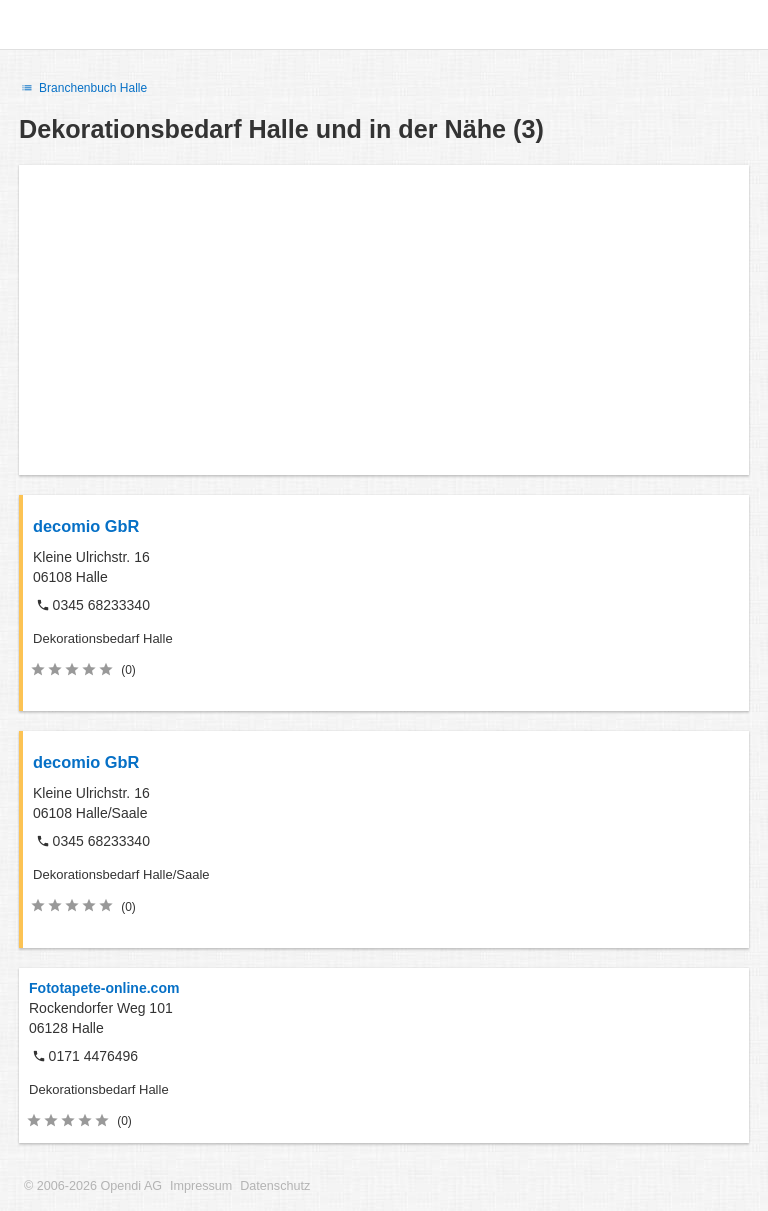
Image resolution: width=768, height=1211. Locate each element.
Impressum (201, 1186)
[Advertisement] (384, 320)
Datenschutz (275, 1186)
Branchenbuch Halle (83, 88)
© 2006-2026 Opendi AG (93, 1186)
